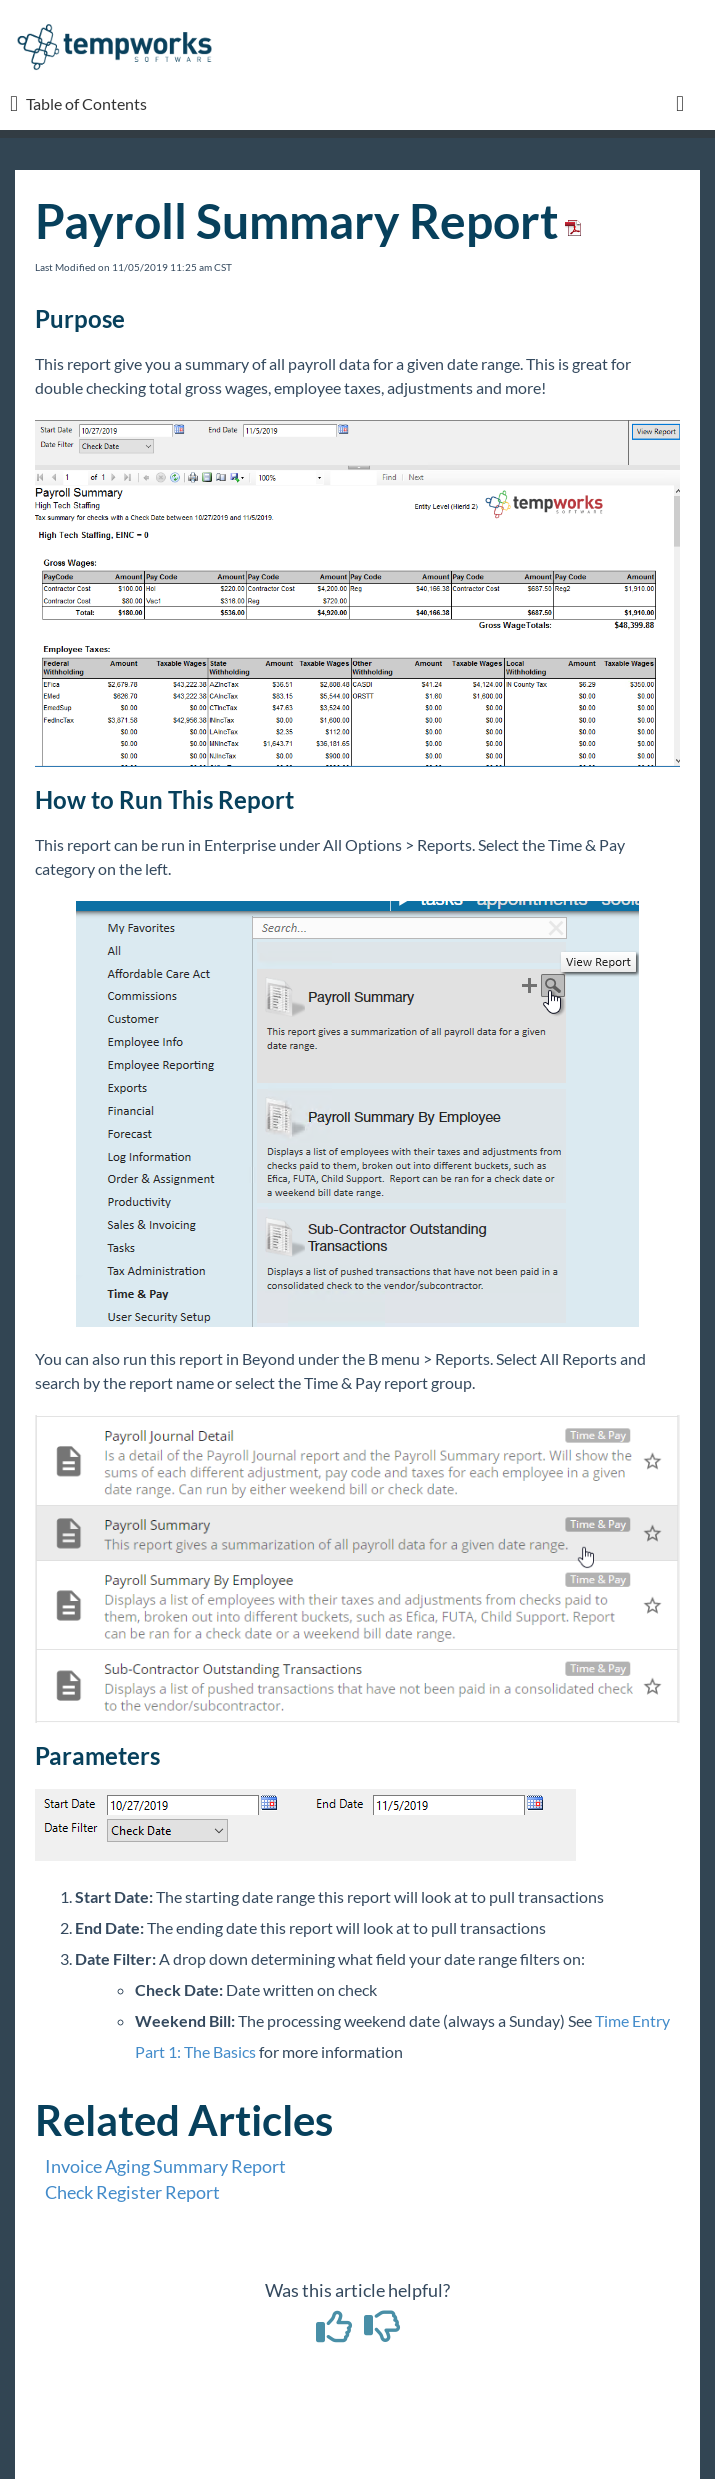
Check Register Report (132, 2192)
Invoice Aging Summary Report (165, 2166)
